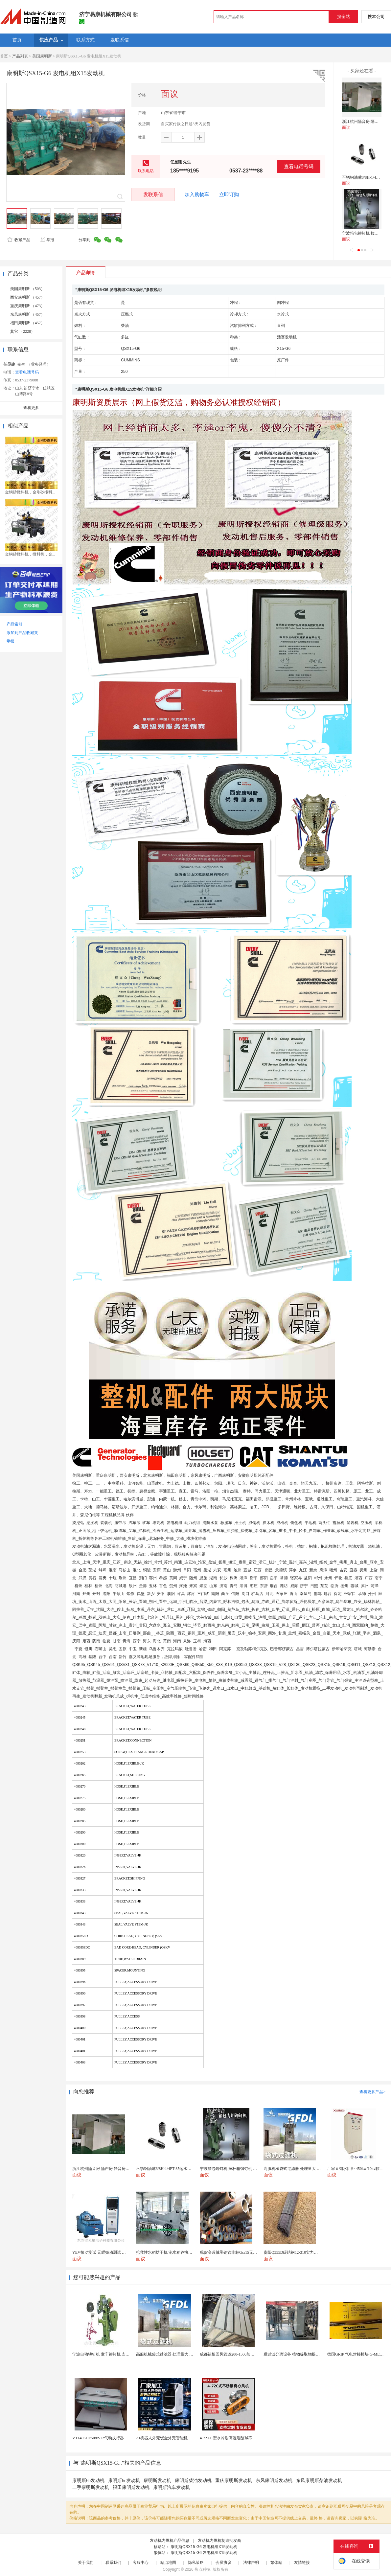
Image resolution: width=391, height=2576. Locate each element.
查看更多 (31, 407)
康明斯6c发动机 (124, 2480)
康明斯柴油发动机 (193, 2480)
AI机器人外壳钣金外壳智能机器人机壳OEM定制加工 (182, 2438)
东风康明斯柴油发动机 (319, 2480)
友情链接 (302, 2562)
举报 (47, 240)
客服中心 (141, 2562)
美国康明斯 (42, 56)
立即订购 (229, 194)
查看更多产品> (372, 2091)
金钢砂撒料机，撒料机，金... (30, 554)
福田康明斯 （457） (27, 323)
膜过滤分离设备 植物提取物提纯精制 (296, 2354)
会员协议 (223, 2562)
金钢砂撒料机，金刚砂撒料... (30, 492)
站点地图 (168, 2562)
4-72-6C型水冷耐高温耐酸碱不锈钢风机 (234, 2438)
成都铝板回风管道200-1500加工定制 (231, 2354)
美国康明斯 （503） (27, 288)
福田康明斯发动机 (131, 2487)
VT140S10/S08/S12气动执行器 (98, 2438)
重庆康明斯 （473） (27, 306)
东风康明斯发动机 (274, 2480)
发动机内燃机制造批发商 (219, 2540)
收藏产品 (18, 240)
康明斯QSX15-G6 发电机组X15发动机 (204, 2546)
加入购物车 (197, 194)
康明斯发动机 (157, 2480)
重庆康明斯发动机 (233, 2480)
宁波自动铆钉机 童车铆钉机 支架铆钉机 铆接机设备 (117, 2354)
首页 (4, 56)
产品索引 (14, 624)
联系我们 (113, 2562)
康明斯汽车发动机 (171, 2487)
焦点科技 (202, 2569)
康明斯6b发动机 (88, 2480)
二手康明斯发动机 (90, 2487)
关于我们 (86, 2562)
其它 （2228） (22, 331)
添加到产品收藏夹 (22, 632)
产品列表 (20, 56)
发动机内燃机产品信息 (169, 2540)
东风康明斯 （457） (27, 314)
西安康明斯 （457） (27, 297)
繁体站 (276, 2562)
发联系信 (153, 194)
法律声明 (251, 2562)
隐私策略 (196, 2562)
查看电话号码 (298, 166)
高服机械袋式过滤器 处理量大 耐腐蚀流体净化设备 (180, 2354)
